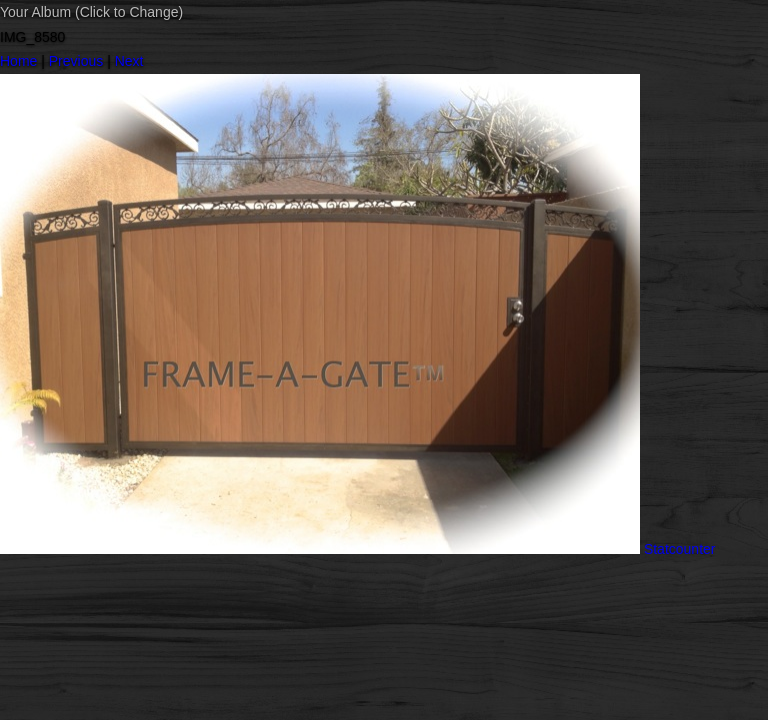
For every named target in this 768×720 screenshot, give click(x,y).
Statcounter (680, 549)
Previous (76, 61)
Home (18, 61)
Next (129, 61)
